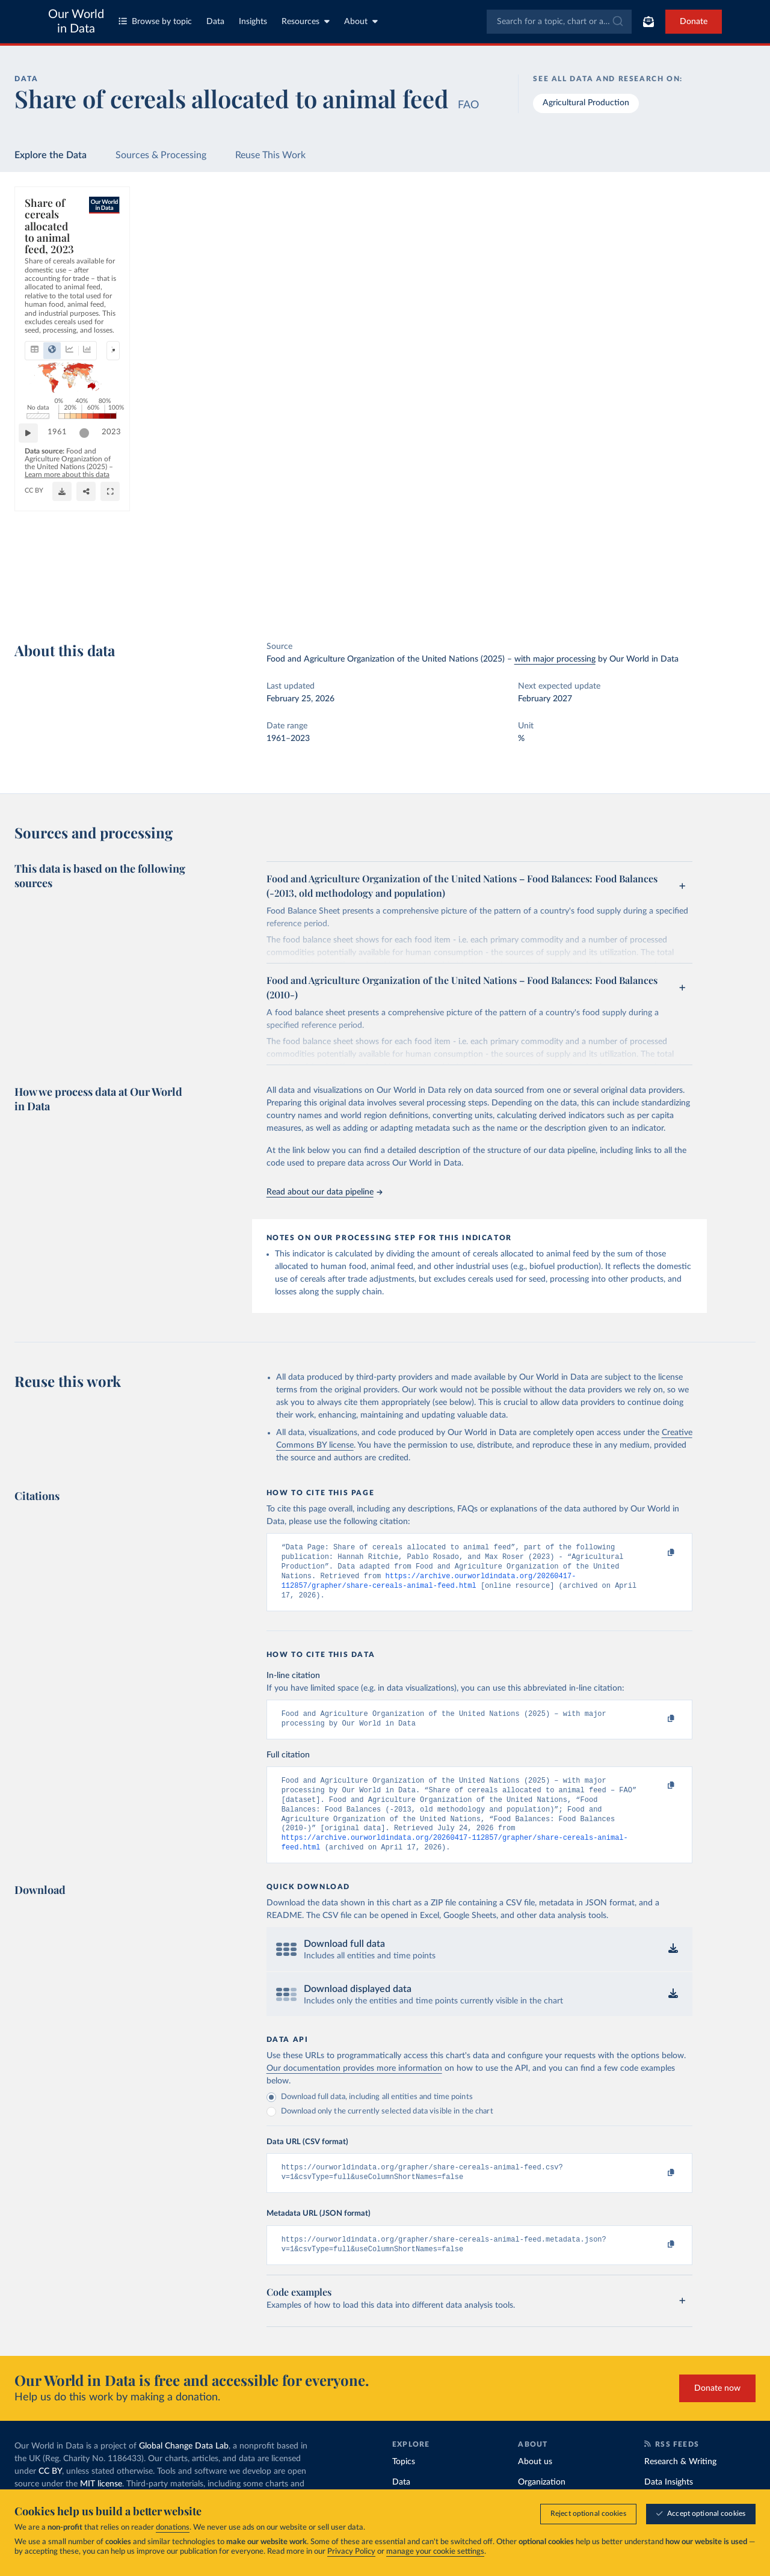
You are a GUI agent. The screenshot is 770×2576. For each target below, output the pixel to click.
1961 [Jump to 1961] (63, 566)
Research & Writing (680, 2486)
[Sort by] (650, 254)
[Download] (502, 596)
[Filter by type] (662, 283)
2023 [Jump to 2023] (545, 566)
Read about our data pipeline (324, 1192)
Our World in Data (76, 21)
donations (172, 2528)
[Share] (526, 596)
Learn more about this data (340, 590)
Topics (403, 2486)
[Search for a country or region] (662, 225)
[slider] (518, 566)
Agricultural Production (586, 103)
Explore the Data (50, 155)
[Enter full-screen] (550, 596)
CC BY (181, 601)
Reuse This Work (270, 155)
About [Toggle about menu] (361, 21)
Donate (693, 21)
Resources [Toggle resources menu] (306, 21)
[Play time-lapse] (34, 566)
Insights (253, 21)
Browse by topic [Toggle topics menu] (155, 21)
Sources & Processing (161, 155)
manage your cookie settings (435, 2552)
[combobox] (559, 22)
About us (535, 2486)
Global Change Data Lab (184, 2470)
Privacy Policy (351, 2552)
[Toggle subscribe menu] (648, 22)
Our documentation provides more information (354, 2087)
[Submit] (617, 21)
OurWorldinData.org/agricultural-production (95, 601)
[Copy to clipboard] (658, 1553)
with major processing (555, 659)
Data (215, 21)
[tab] (51, 260)
